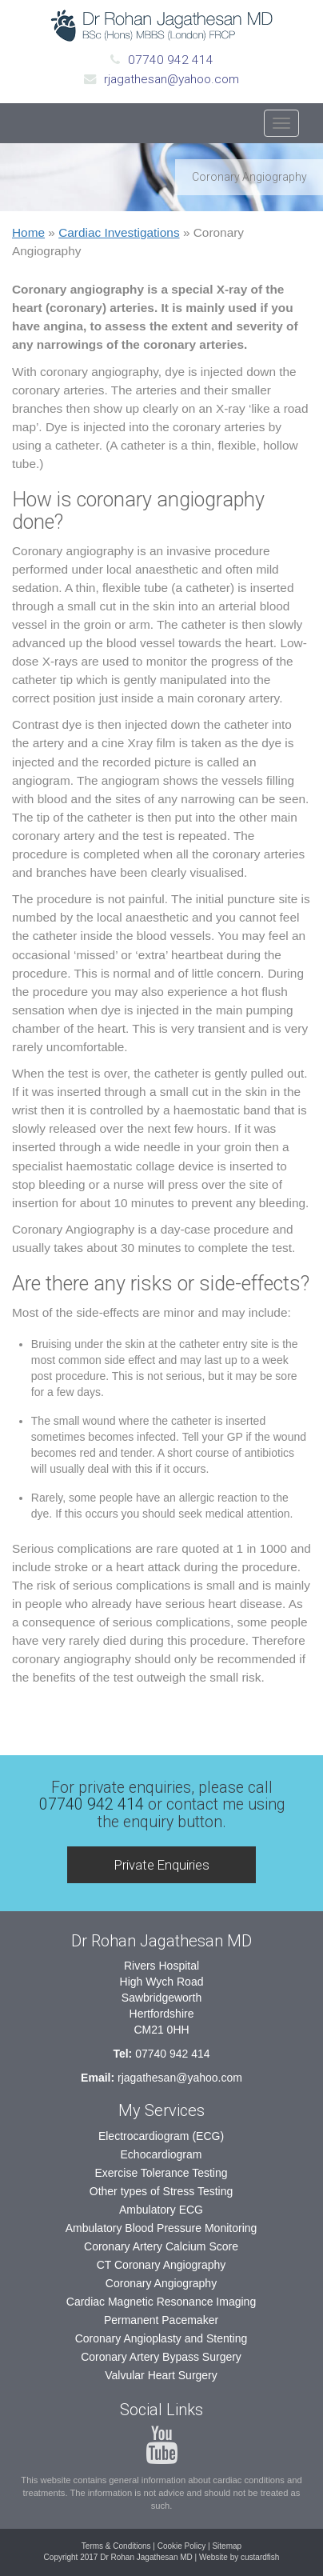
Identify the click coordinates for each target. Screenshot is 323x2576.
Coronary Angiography (161, 2283)
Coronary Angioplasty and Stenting (161, 2338)
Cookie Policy (182, 2546)
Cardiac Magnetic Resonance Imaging (161, 2301)
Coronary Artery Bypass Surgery (161, 2356)
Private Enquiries (161, 1865)
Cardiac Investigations (118, 232)
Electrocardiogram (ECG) (161, 2136)
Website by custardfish (239, 2557)
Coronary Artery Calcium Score (161, 2246)
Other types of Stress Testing (161, 2191)
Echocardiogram (161, 2154)
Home (28, 232)
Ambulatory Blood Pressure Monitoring (161, 2228)
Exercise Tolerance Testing (160, 2172)
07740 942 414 (170, 60)
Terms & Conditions (116, 2546)
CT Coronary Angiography (161, 2264)
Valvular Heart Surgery (161, 2375)
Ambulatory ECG (161, 2209)
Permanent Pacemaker (161, 2320)
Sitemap (226, 2546)
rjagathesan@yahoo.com (171, 79)
